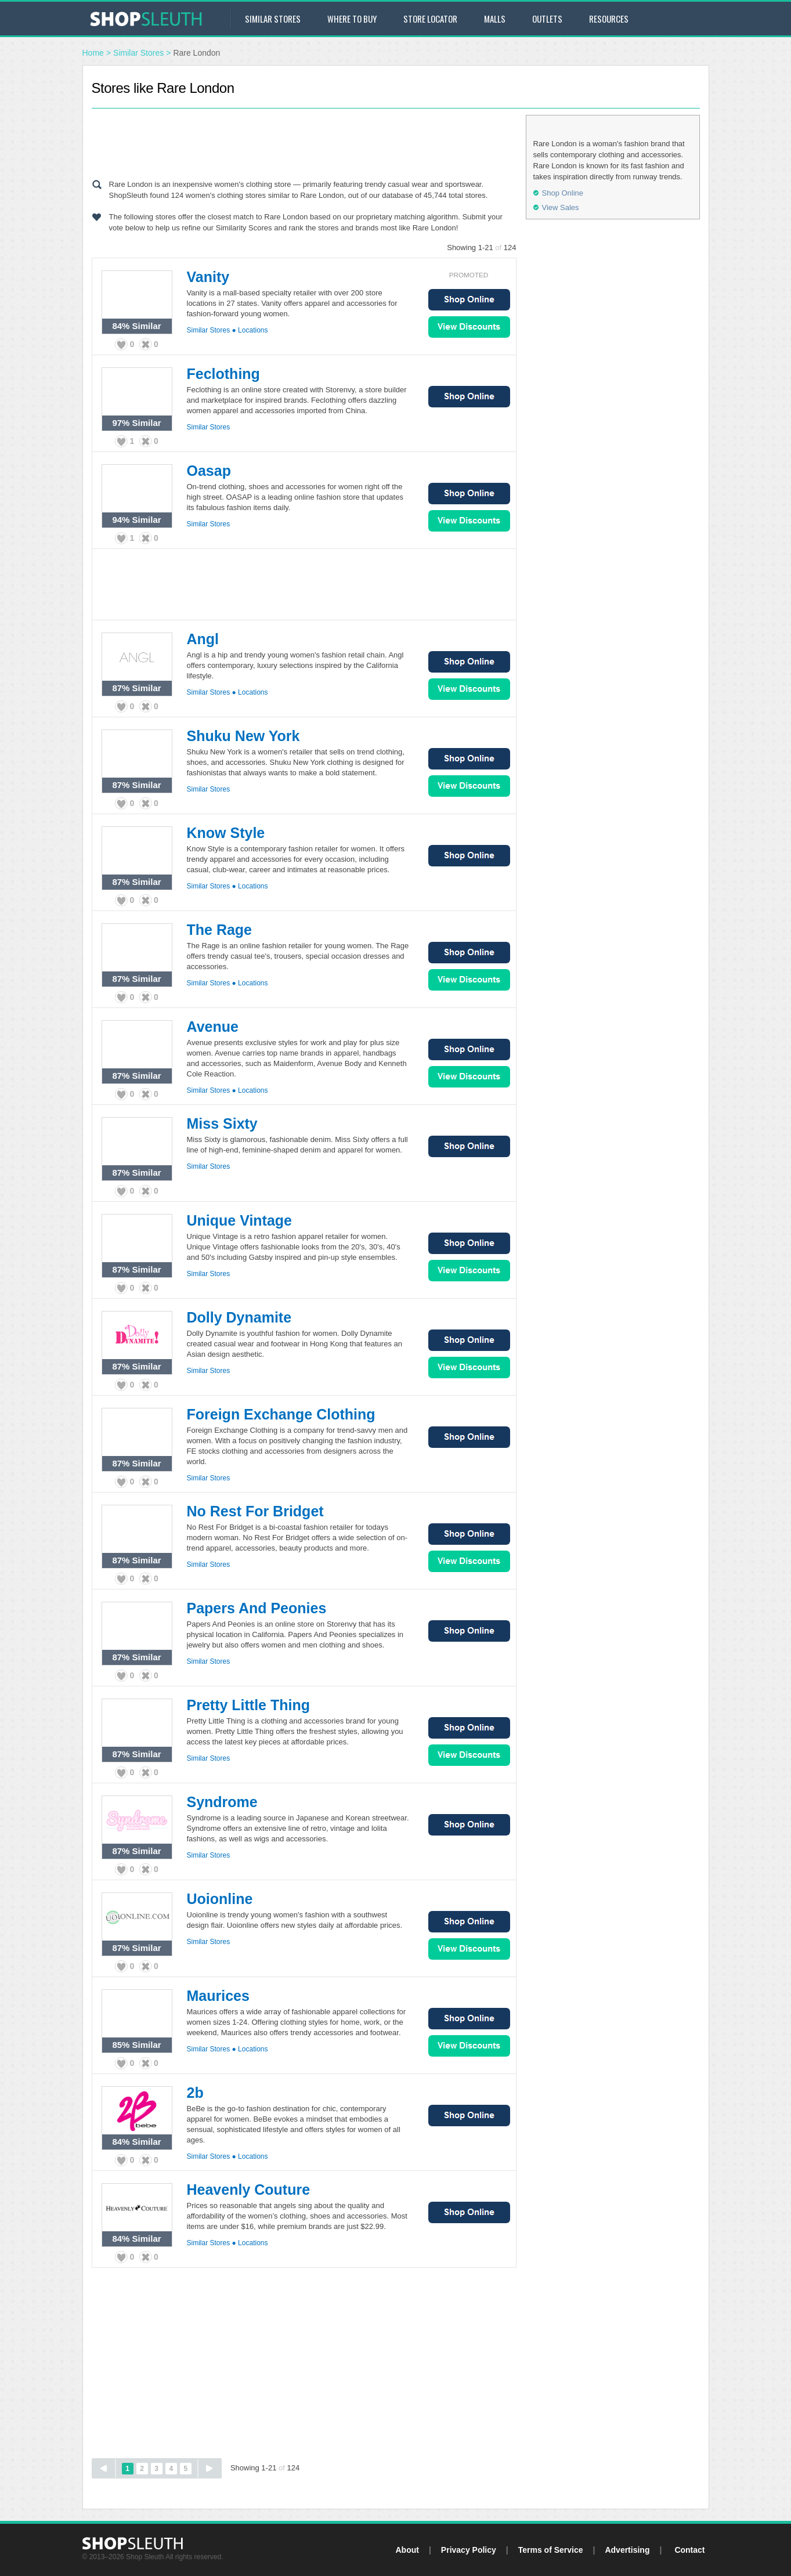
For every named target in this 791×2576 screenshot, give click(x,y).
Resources (609, 18)
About (406, 2550)
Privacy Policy (468, 2550)
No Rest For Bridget (255, 1511)
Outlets (547, 18)
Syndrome (222, 1802)
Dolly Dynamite (239, 1317)
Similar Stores (273, 18)
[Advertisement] (304, 141)
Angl (203, 639)
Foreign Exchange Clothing (281, 1414)
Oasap (209, 471)
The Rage (219, 930)
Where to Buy (352, 18)
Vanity (208, 277)
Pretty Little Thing (248, 1705)
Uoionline (220, 1899)
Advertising (627, 2550)
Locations (253, 330)
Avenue (213, 1026)
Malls (494, 18)
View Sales (469, 327)
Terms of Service (550, 2550)
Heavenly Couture (248, 2189)
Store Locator (430, 18)
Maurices (218, 1996)
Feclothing (223, 374)
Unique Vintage (239, 1220)
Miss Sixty (222, 1123)
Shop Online (469, 299)
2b (195, 2092)
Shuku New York (243, 736)
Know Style (226, 833)
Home (93, 52)
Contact (689, 2550)
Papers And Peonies (257, 1608)
